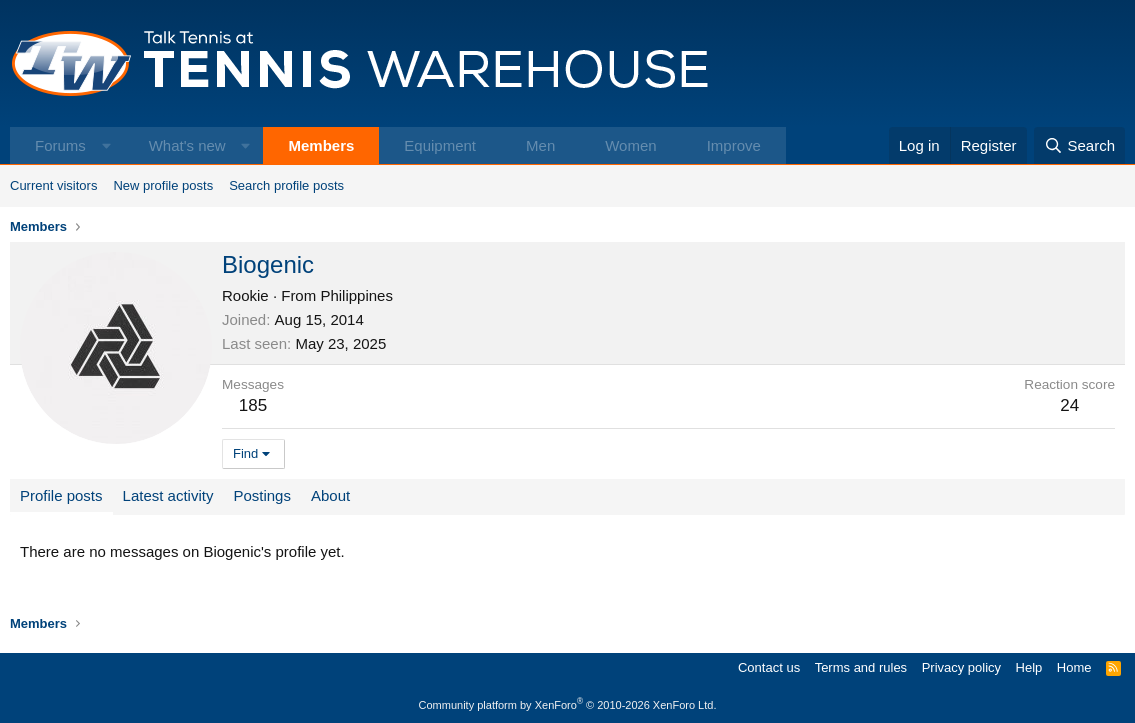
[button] (106, 145)
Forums (60, 145)
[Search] (1079, 145)
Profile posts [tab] (61, 495)
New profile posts (163, 185)
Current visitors (53, 185)
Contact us (769, 667)
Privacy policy (961, 667)
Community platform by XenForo (568, 705)
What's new (187, 145)
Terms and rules (861, 667)
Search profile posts (286, 185)
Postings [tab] (262, 495)
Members (321, 145)
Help (1029, 667)
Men (540, 145)
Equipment (440, 145)
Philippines (356, 295)
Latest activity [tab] (168, 495)
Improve (734, 145)
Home (1074, 667)
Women (630, 145)
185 (253, 405)
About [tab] (330, 495)
